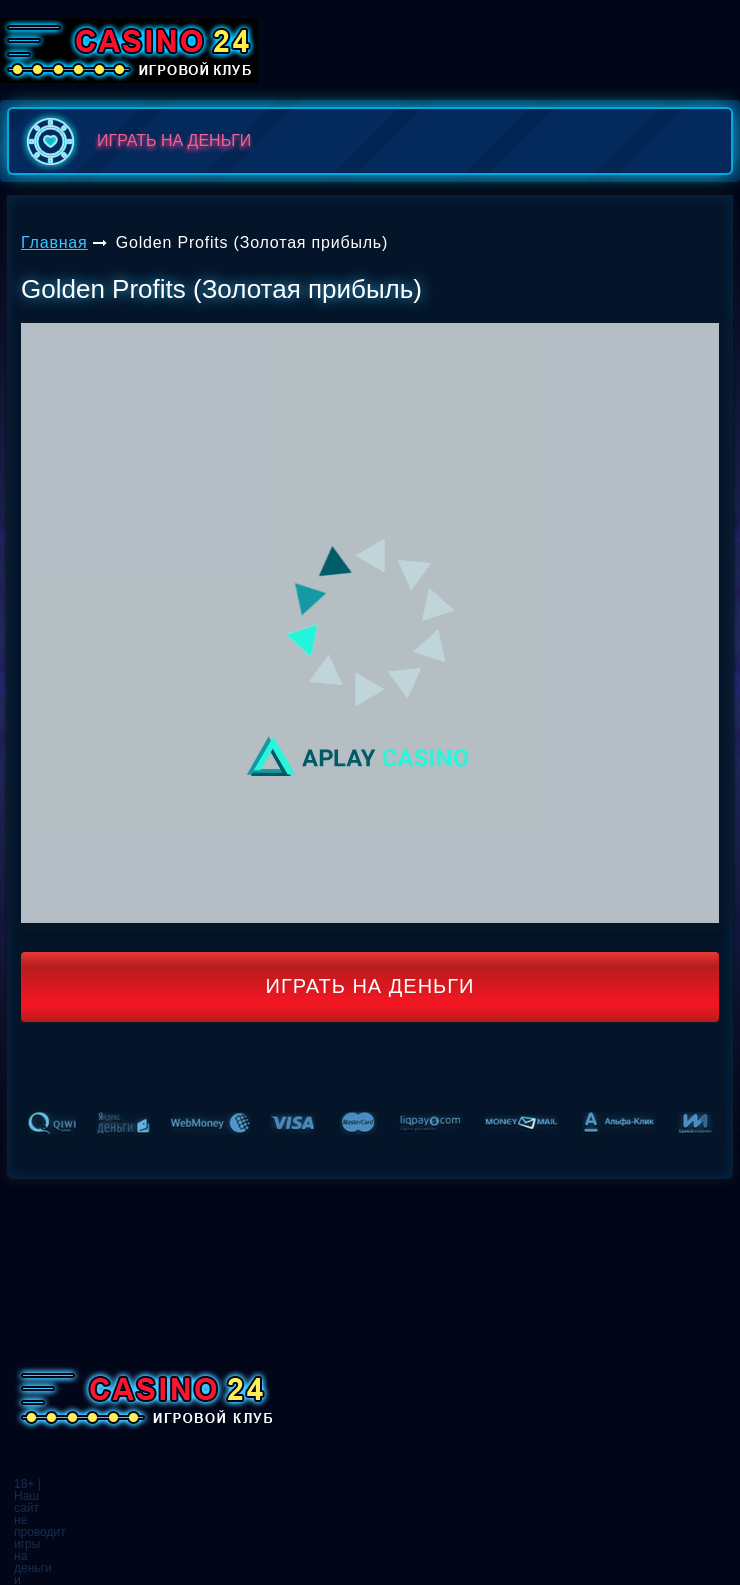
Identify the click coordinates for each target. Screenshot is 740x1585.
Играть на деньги (370, 986)
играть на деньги (134, 141)
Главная (54, 242)
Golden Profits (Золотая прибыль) (252, 242)
